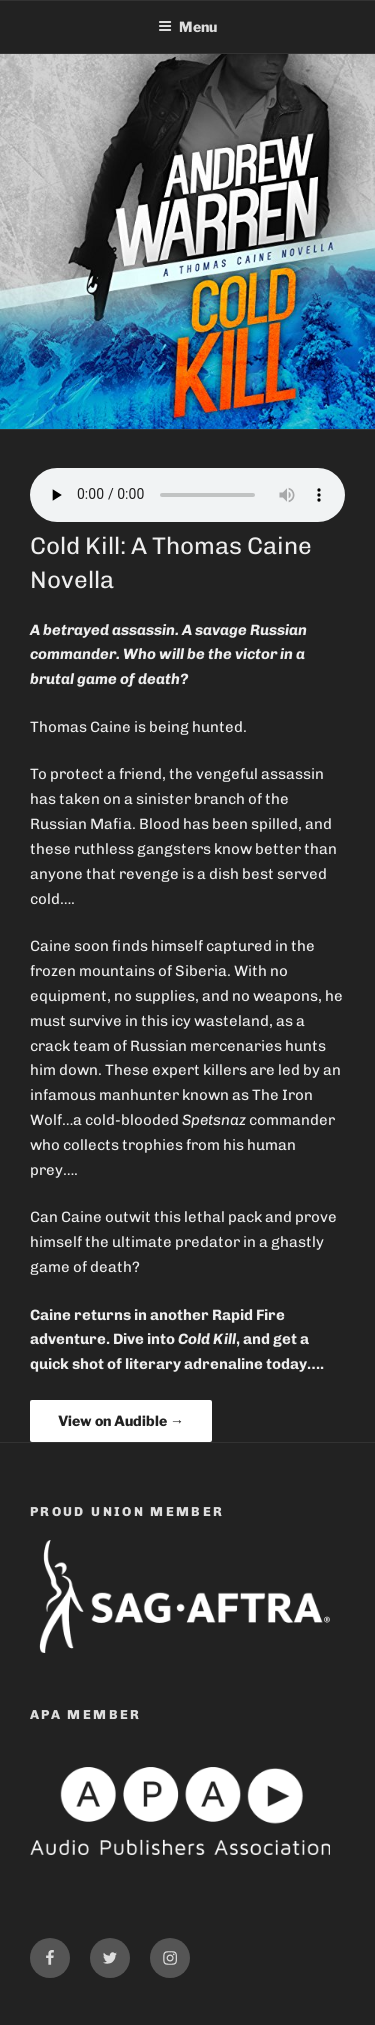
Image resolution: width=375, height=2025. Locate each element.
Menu (187, 26)
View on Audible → (121, 1420)
